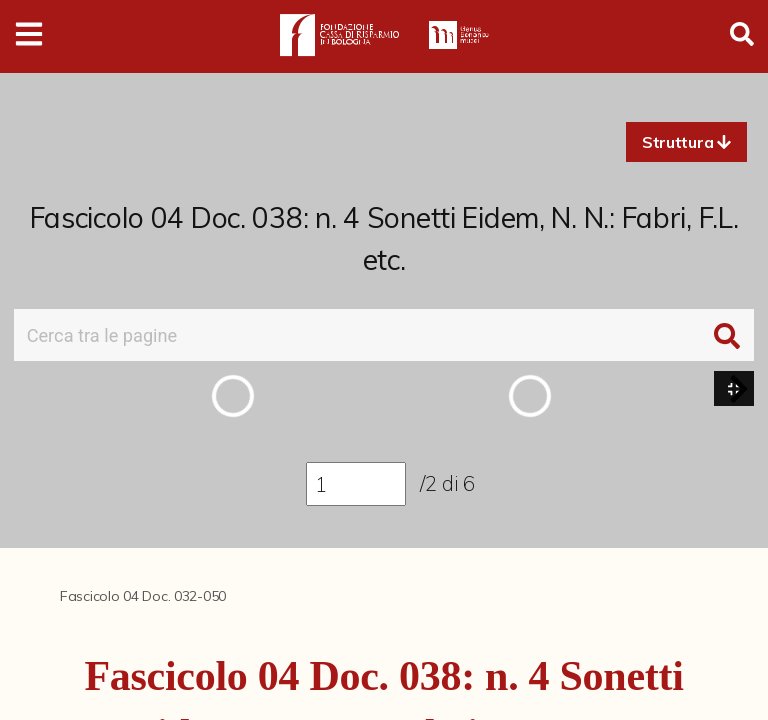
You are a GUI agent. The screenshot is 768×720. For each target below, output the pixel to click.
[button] (686, 142)
